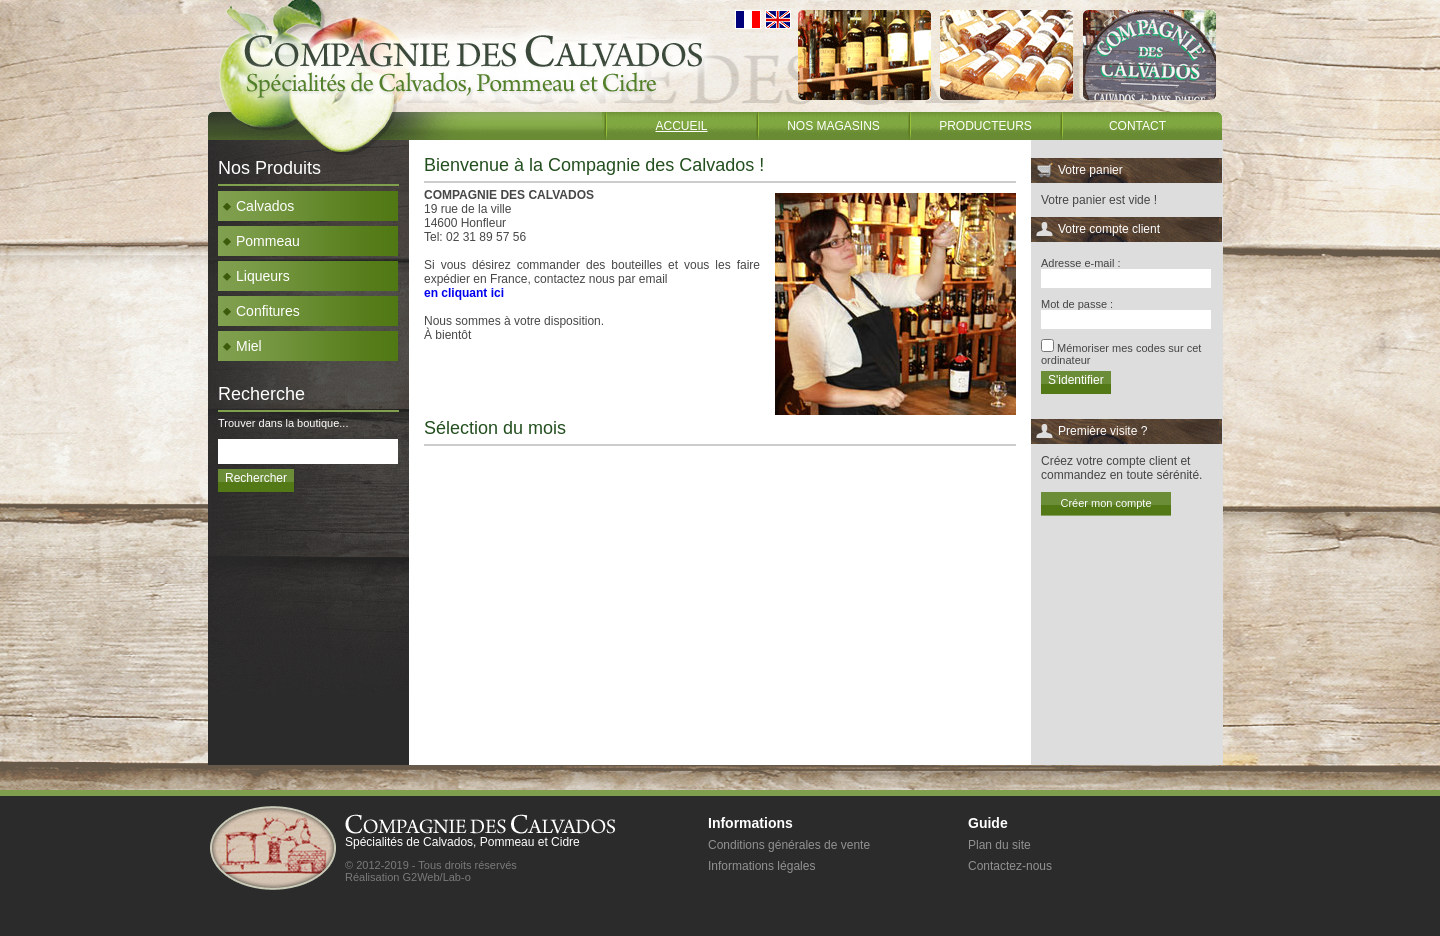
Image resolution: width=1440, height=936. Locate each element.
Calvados (258, 206)
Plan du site (999, 845)
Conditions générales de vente (789, 845)
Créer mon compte (1105, 503)
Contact (1137, 126)
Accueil (681, 126)
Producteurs (985, 126)
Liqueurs (256, 276)
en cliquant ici (464, 293)
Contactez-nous (1010, 866)
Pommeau (261, 241)
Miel (242, 346)
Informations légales (761, 866)
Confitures (261, 311)
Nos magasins (833, 126)
